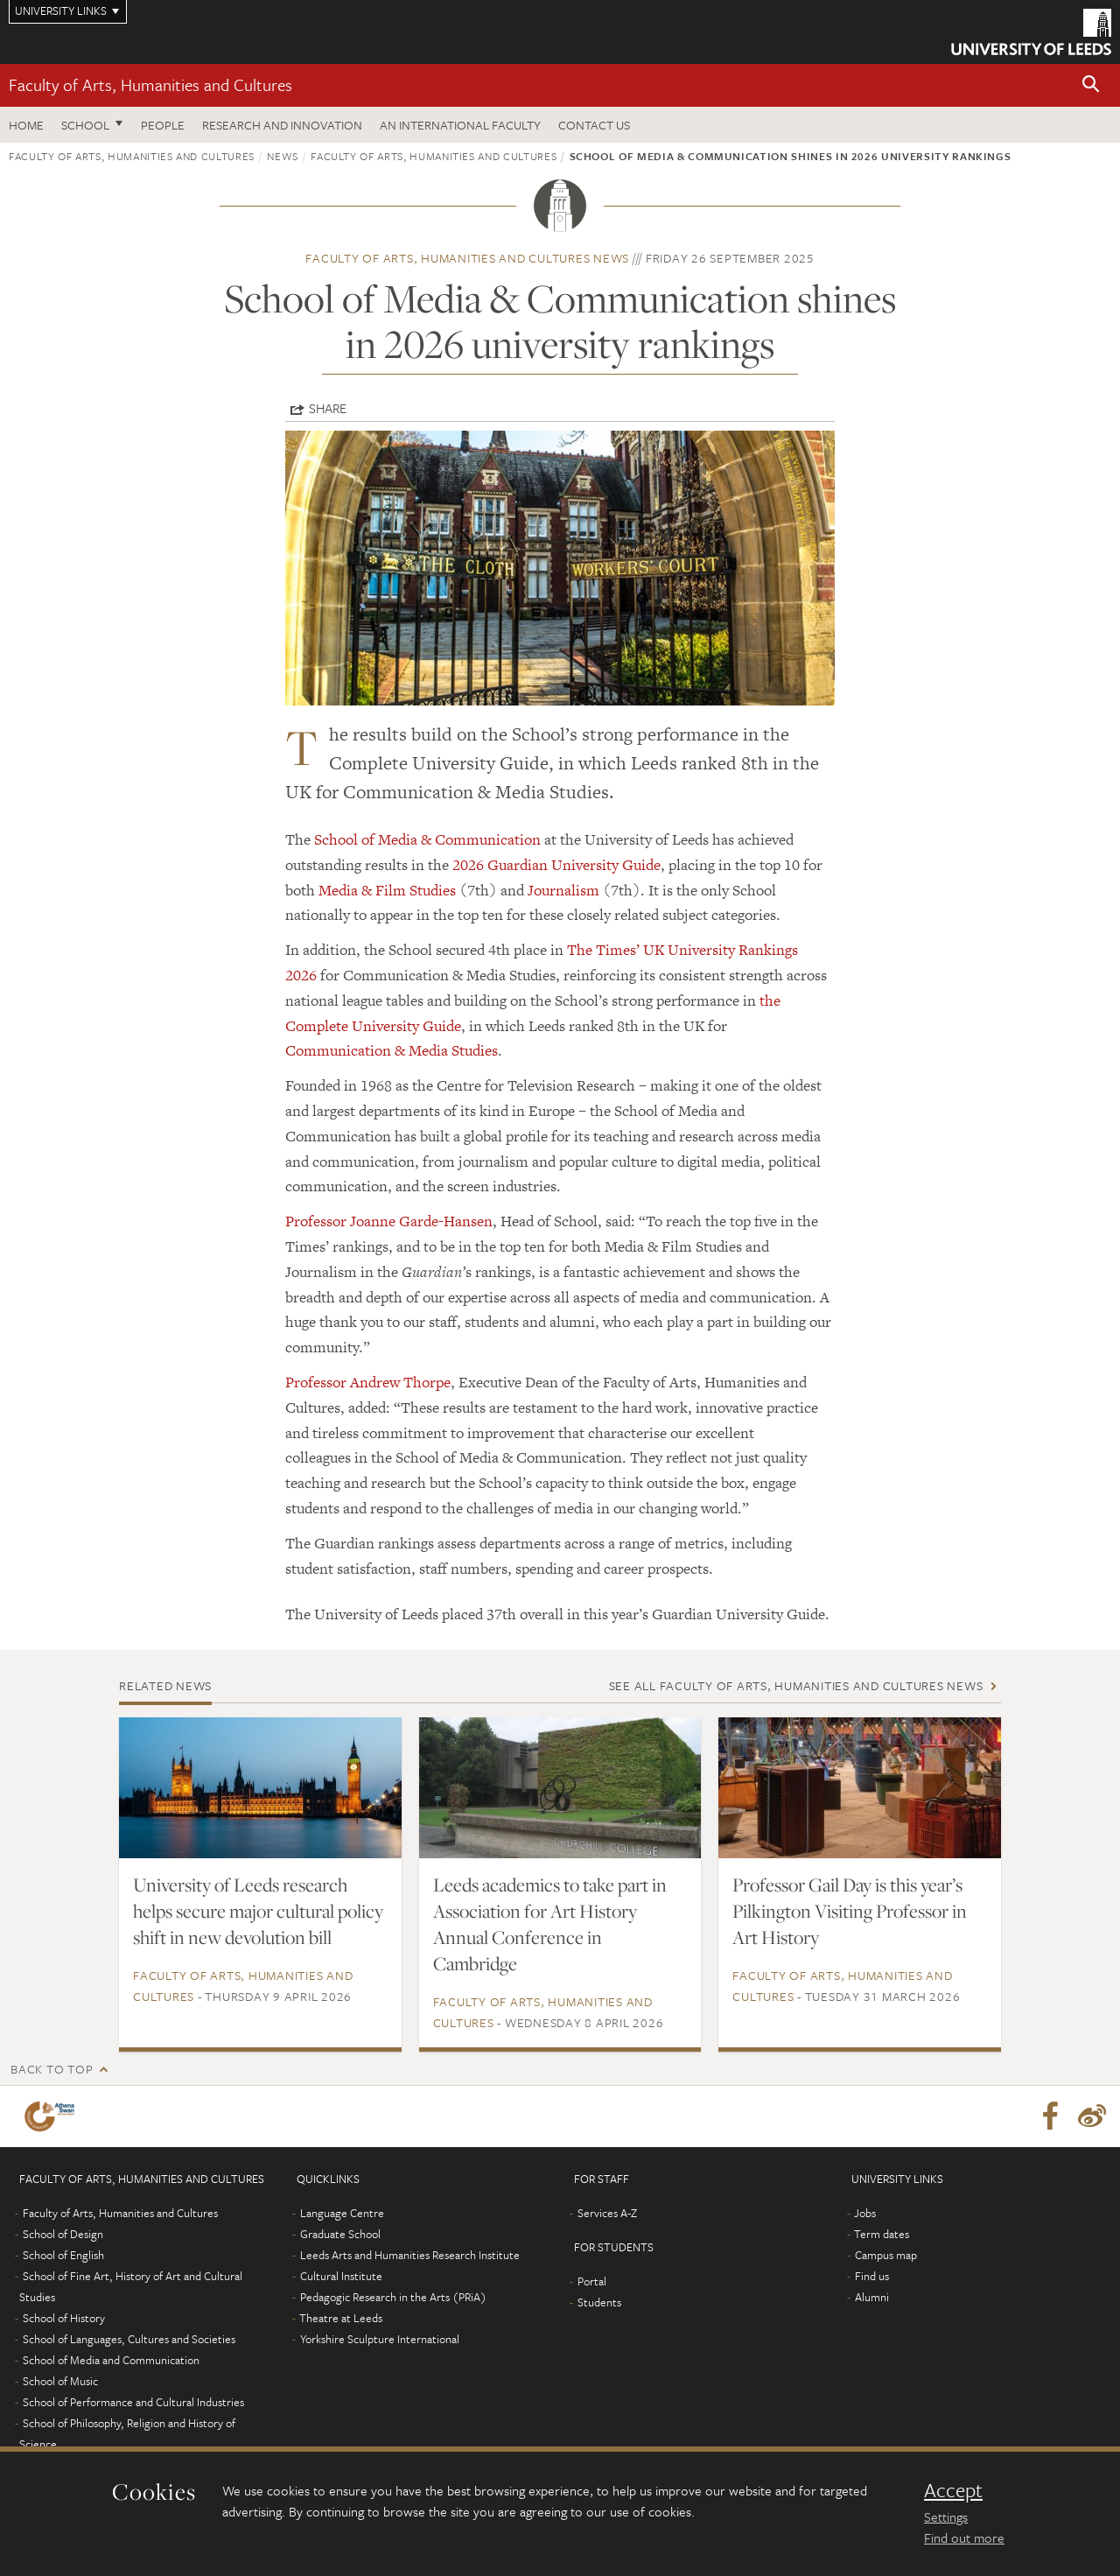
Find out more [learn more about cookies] (964, 2537)
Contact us (594, 125)
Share (327, 408)
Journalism (563, 890)
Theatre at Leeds (340, 2318)
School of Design (63, 2234)
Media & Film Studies (387, 890)
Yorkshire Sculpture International (379, 2339)
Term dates (881, 2234)
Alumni (872, 2297)
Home (26, 125)
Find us (872, 2276)
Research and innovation (282, 125)
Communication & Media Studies (391, 1050)
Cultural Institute (341, 2276)
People (163, 125)
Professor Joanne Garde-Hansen (389, 1221)
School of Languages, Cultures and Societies (129, 2339)
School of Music (60, 2381)
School (85, 125)
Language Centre (342, 2213)
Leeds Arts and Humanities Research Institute (410, 2255)
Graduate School (340, 2234)
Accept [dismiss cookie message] (953, 2490)
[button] (1091, 85)
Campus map (886, 2255)
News (282, 156)
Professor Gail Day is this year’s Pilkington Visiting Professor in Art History (849, 1910)
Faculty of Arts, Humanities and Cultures (150, 84)
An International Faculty (460, 125)
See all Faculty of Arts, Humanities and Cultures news (796, 1685)
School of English (63, 2255)
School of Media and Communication (111, 2360)
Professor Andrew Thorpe (368, 1382)
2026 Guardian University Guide (556, 864)
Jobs (865, 2213)
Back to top (51, 2069)
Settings (946, 2516)
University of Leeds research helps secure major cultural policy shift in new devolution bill (258, 1910)
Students (599, 2302)
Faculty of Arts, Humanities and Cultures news (467, 258)
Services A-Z (607, 2213)
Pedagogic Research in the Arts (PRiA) (393, 2297)
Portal (592, 2281)
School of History (64, 2318)
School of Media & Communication (427, 839)
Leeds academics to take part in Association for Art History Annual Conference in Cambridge (550, 1923)
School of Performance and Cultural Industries (133, 2402)
